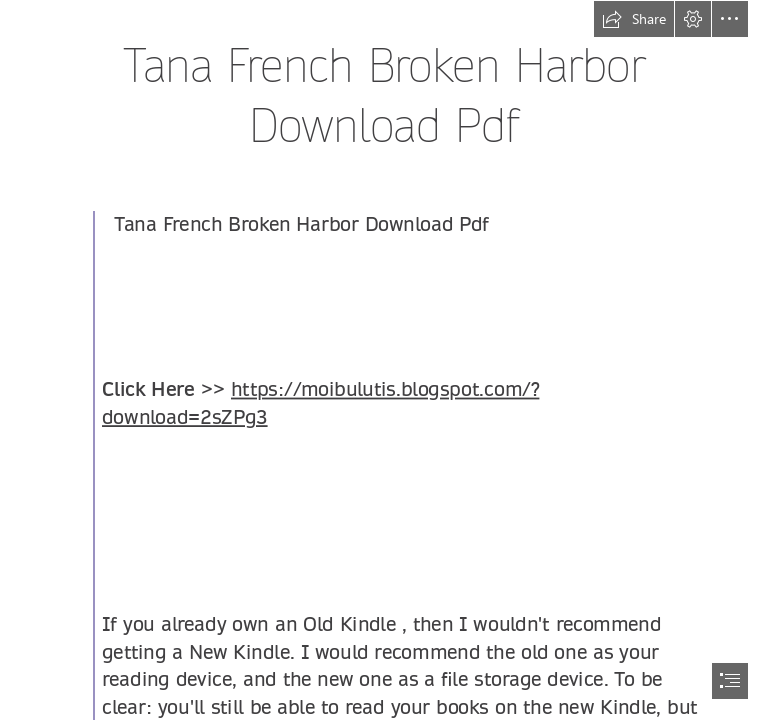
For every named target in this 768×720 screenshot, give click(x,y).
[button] (634, 19)
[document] (384, 360)
